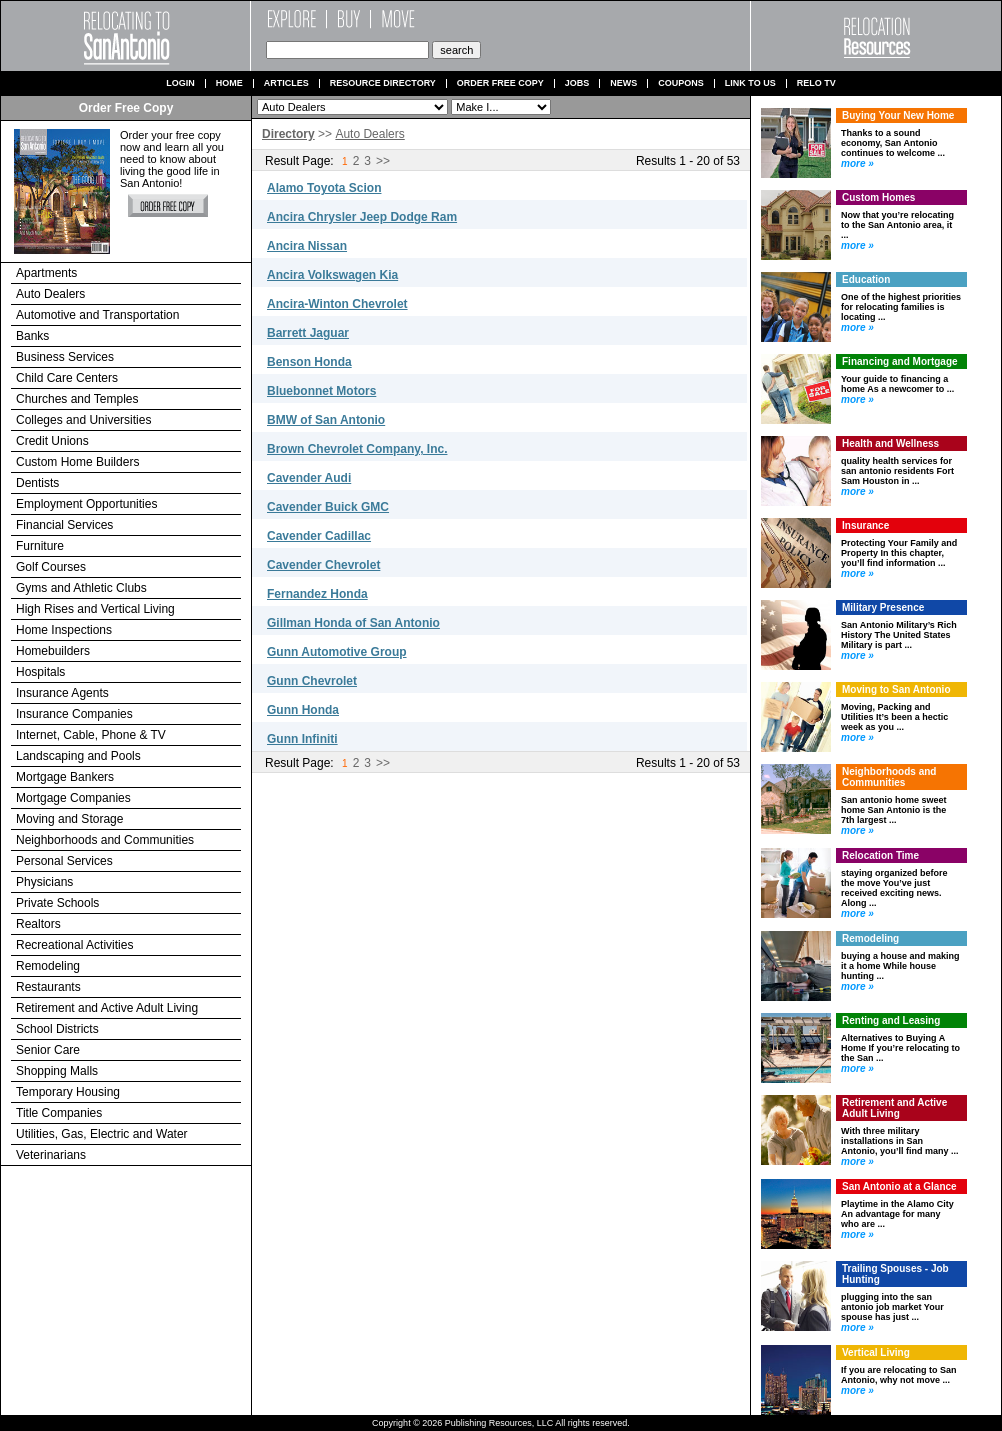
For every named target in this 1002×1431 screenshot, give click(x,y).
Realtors (38, 924)
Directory (288, 134)
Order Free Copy (500, 83)
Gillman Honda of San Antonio (353, 623)
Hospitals (40, 672)
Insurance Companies (74, 714)
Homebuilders (53, 651)
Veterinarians (51, 1155)
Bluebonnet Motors (321, 391)
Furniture (40, 546)
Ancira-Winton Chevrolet (337, 304)
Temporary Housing (68, 1092)
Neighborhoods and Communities (105, 840)
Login (180, 83)
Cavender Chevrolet (323, 565)
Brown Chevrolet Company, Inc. (357, 449)
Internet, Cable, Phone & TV (91, 735)
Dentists (37, 483)
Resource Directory (383, 83)
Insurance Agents (62, 693)
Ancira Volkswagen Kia (332, 275)
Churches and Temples (77, 399)
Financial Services (64, 525)
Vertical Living (876, 1352)
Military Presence (883, 607)
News (623, 83)
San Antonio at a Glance (899, 1186)
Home (229, 83)
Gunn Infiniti (302, 739)
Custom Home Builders (77, 462)
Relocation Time (880, 855)
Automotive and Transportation (97, 315)
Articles (286, 83)
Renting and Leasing (891, 1020)
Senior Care (48, 1050)
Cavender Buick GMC (328, 507)
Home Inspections (64, 630)
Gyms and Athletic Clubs (81, 588)
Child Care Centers (67, 378)
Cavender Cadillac (319, 536)
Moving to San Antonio (896, 689)
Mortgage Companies (73, 798)
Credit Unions (52, 441)
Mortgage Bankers (65, 777)
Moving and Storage (69, 819)
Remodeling (48, 966)
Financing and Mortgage (900, 361)
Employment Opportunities (86, 504)
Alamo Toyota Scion (324, 188)
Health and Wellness (890, 443)
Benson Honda (309, 362)
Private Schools (57, 903)
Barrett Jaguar (308, 333)
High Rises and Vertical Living (95, 609)
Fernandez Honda (317, 594)
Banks (32, 336)
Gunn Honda (303, 710)
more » (857, 163)
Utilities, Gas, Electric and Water (102, 1134)
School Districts (57, 1029)
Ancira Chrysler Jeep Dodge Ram (362, 217)
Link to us (750, 83)
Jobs (577, 83)
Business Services (65, 357)
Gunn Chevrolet (312, 681)
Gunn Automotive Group (337, 652)
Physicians (44, 882)
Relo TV (816, 83)
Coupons (681, 83)
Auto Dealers (50, 294)
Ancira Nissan (307, 246)
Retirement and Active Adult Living (107, 1008)
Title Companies (59, 1113)
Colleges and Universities (83, 420)
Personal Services (64, 861)
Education (866, 279)
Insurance (865, 525)
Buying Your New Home (898, 115)
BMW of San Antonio (326, 420)
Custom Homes (878, 197)
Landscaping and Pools (78, 756)
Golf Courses (51, 567)
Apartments (46, 273)
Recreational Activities (74, 945)
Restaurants (48, 987)
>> (383, 161)
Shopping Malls (57, 1071)
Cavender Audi (309, 478)
